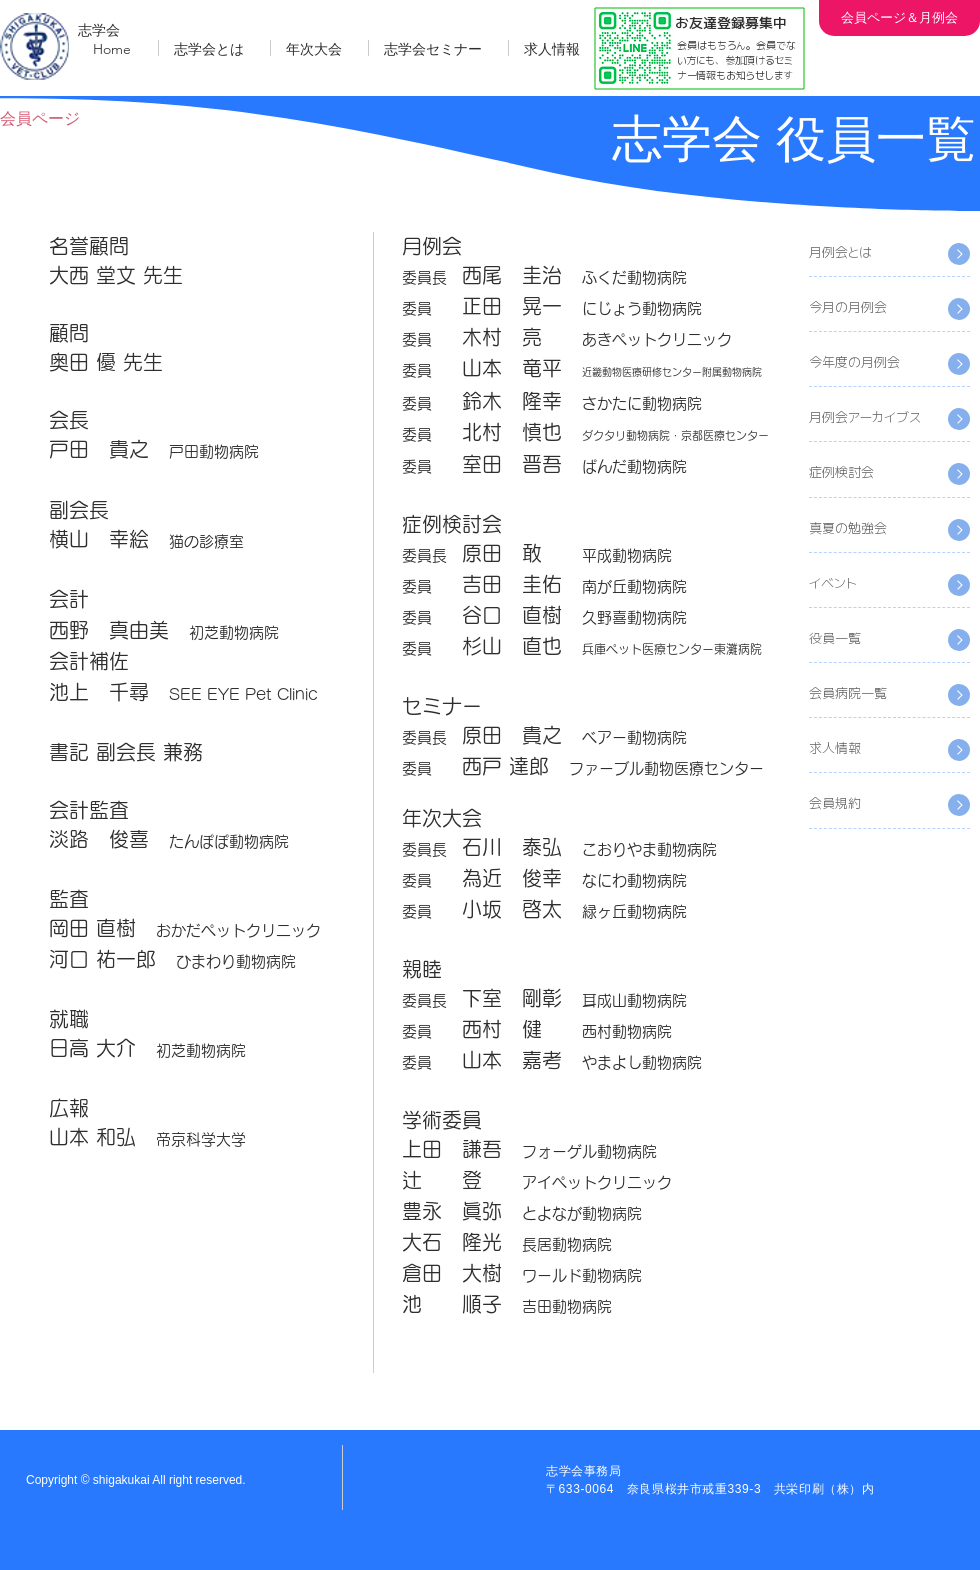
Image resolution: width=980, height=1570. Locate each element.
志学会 (99, 30)
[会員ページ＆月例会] (899, 18)
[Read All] (959, 309)
